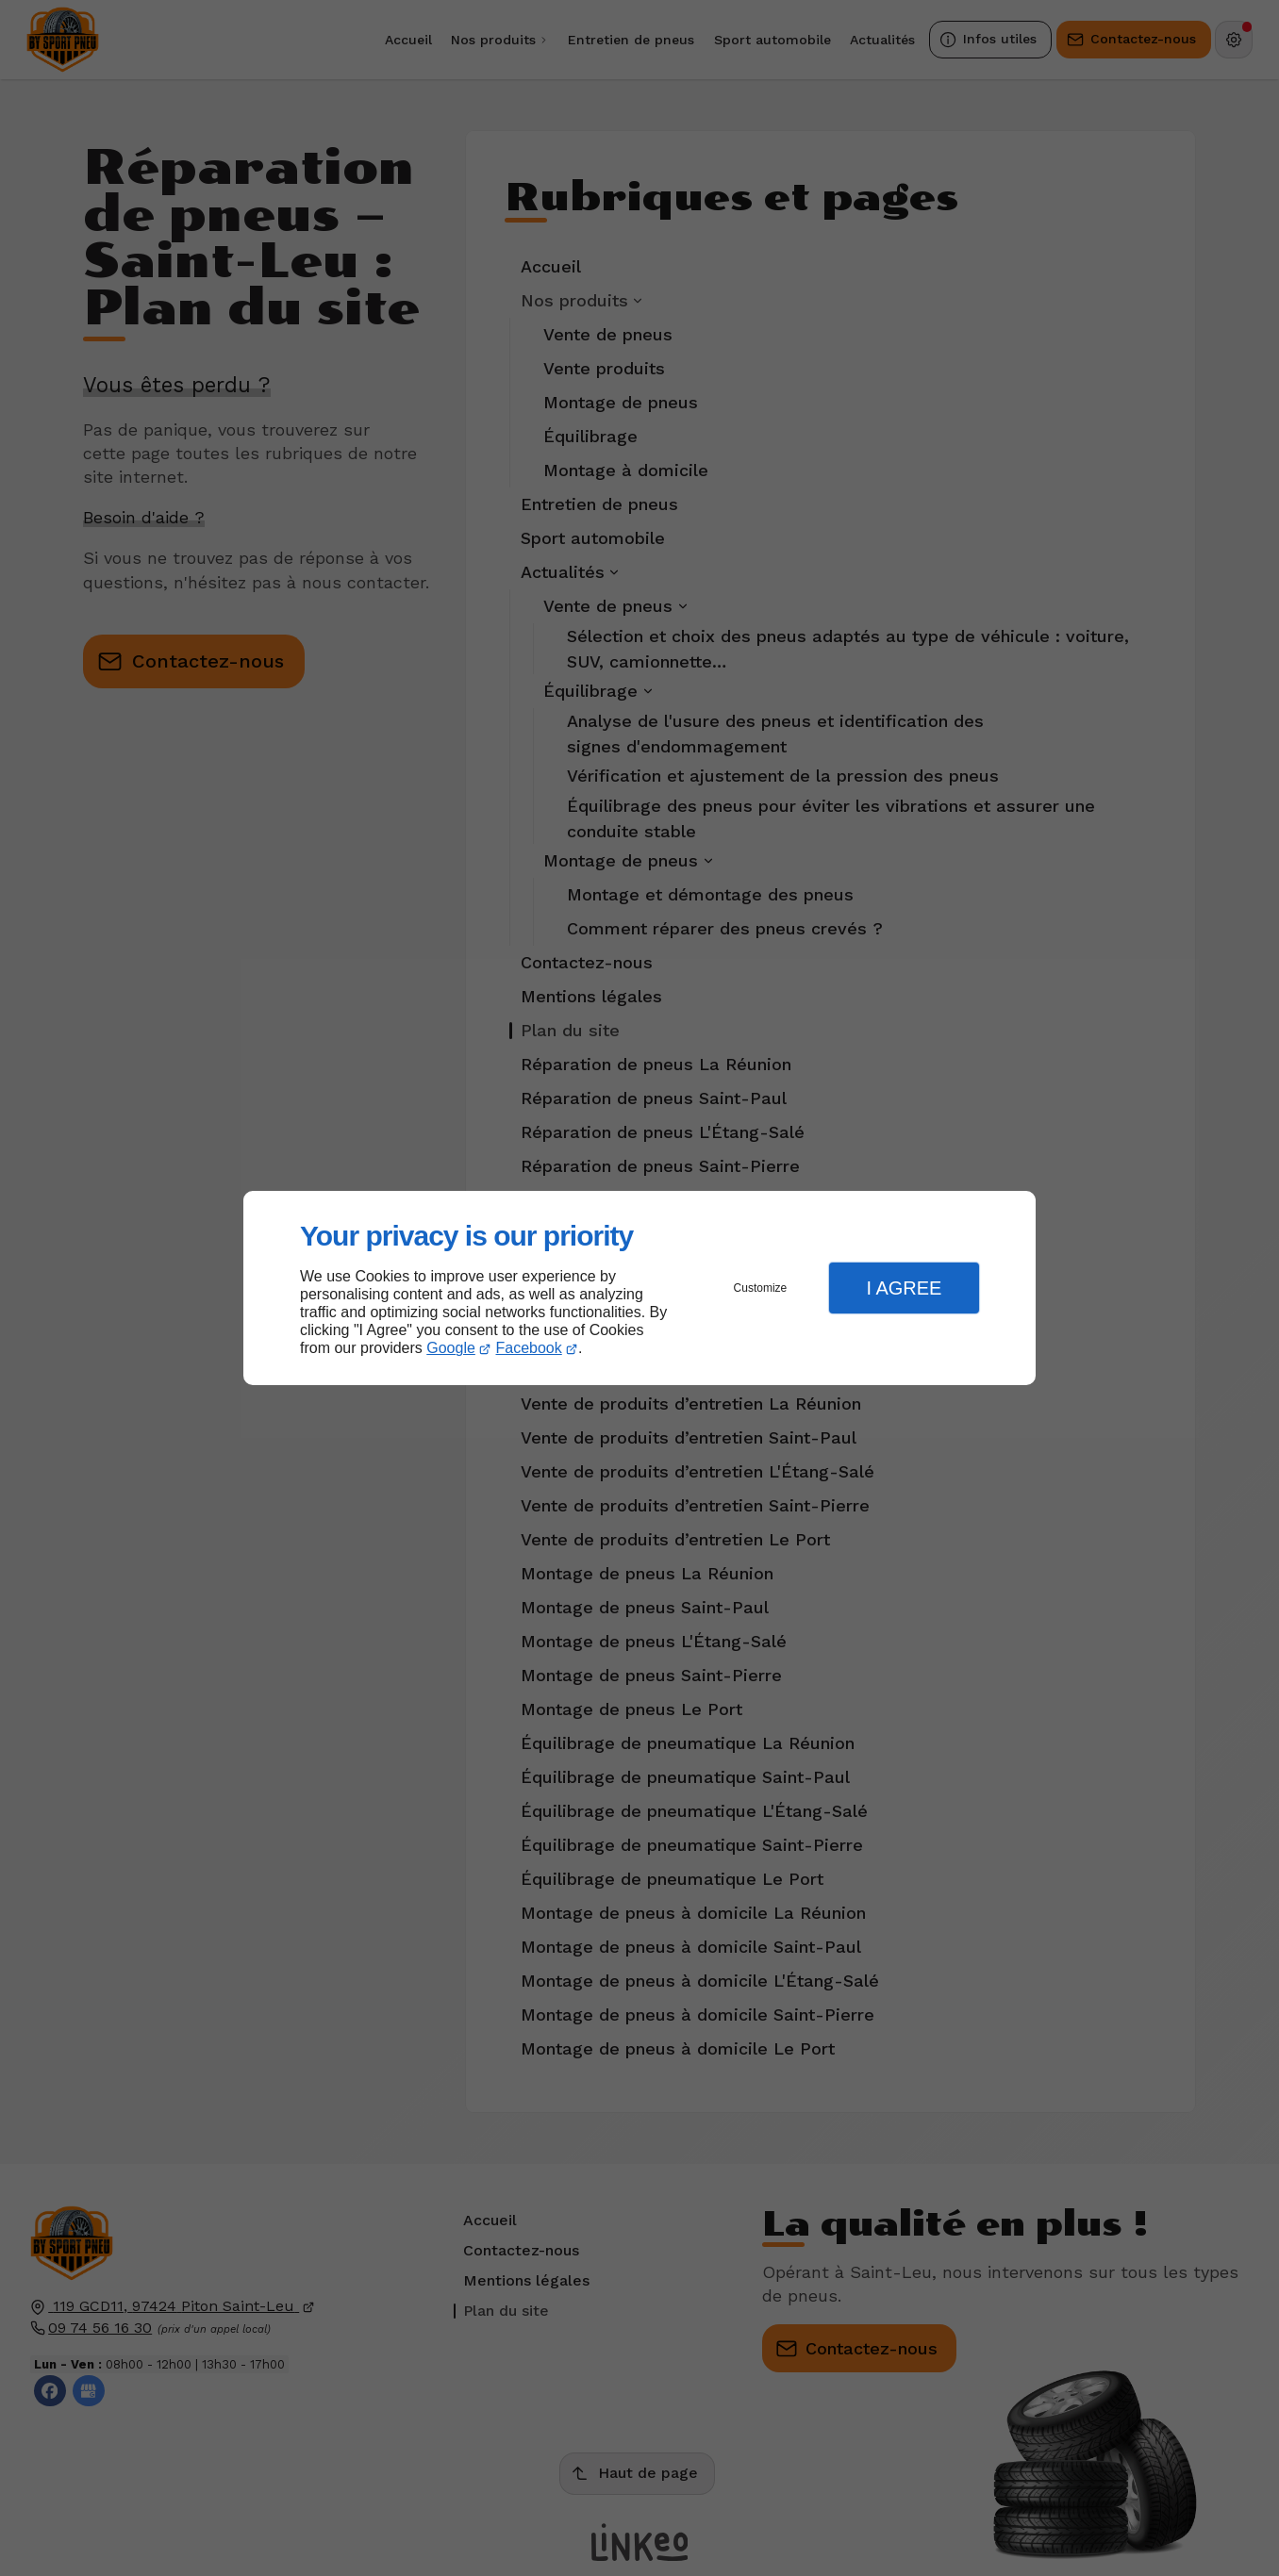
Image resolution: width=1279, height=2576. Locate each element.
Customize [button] (761, 1288)
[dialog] (639, 1288)
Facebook (529, 1348)
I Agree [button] (903, 1288)
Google (450, 1348)
